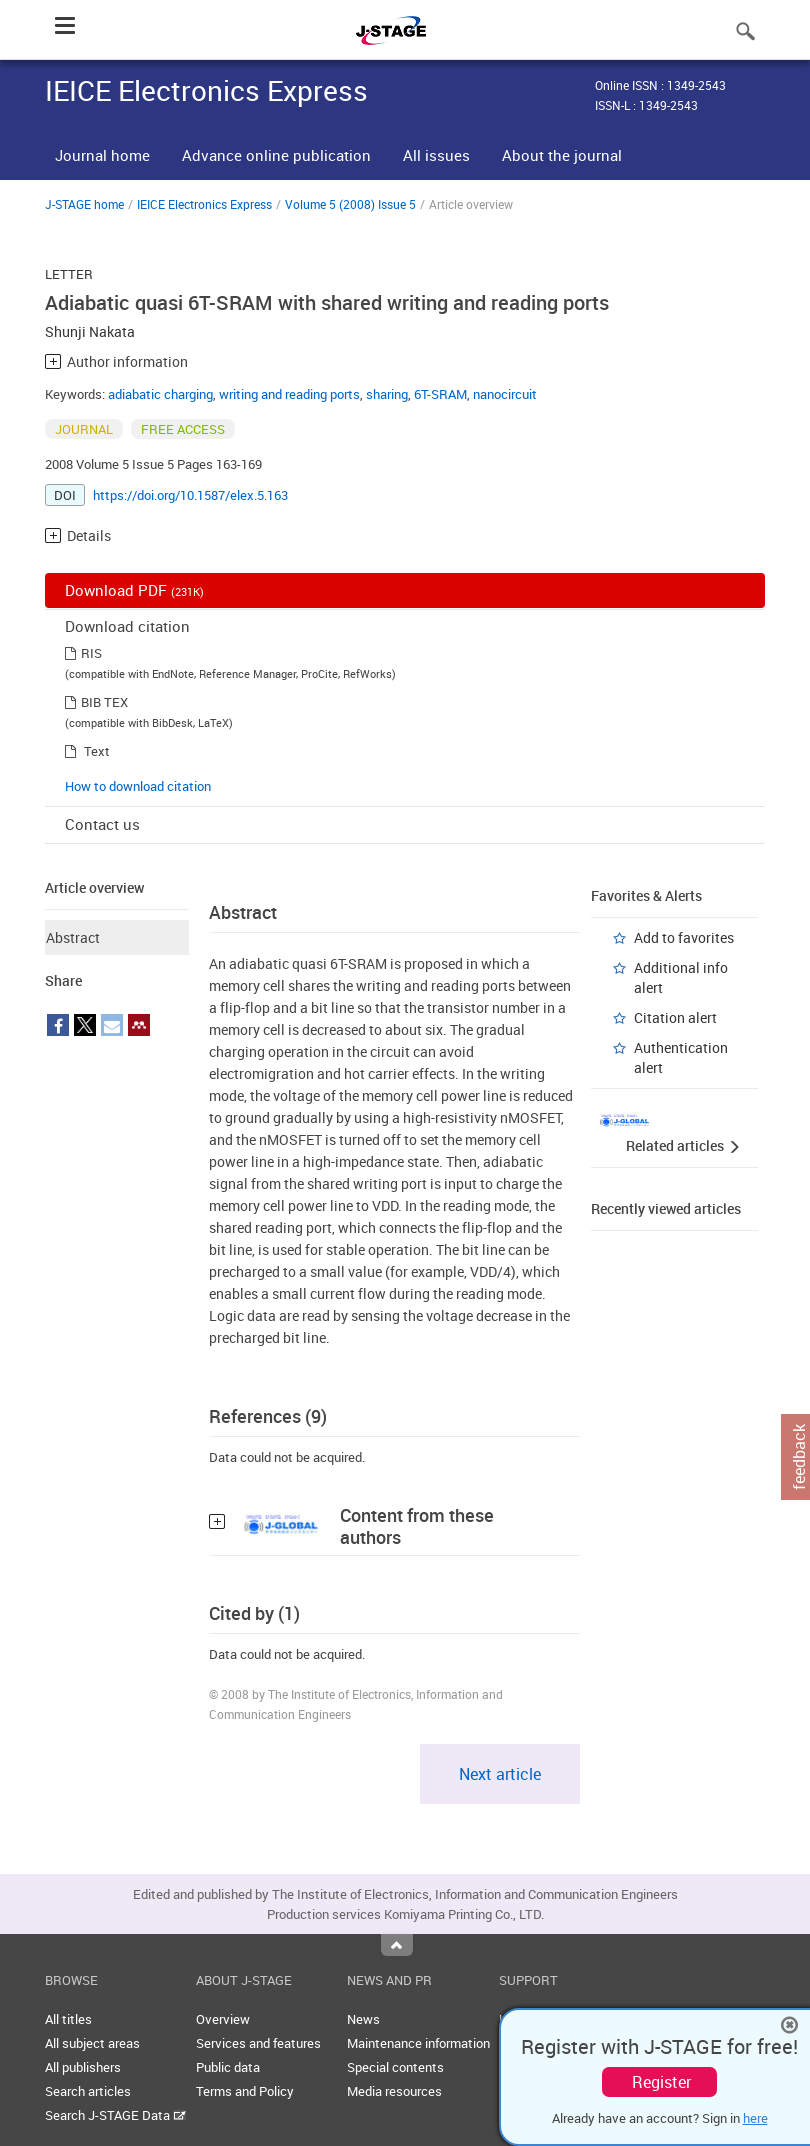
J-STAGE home (84, 204)
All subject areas (92, 2043)
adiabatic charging (160, 394)
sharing (387, 394)
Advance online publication (276, 155)
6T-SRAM (440, 394)
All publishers (83, 2067)
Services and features (258, 2043)
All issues (436, 155)
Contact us (102, 824)
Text (97, 751)
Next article (500, 1774)
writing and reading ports (289, 394)
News (363, 2019)
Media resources (394, 2091)
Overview (223, 2019)
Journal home (102, 155)
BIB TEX (104, 702)
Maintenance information (418, 2043)
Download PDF (134, 590)
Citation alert (675, 1017)
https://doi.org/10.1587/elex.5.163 (190, 495)
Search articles (88, 2091)
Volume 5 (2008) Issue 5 (350, 204)
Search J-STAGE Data (115, 2115)
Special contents (395, 2067)
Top (397, 1945)
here (755, 2118)
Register (661, 2082)
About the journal (562, 155)
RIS (91, 653)
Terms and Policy (245, 2091)
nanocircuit (505, 394)
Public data (228, 2067)
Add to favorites (684, 937)
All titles (68, 2019)
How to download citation (138, 786)
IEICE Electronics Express (204, 204)
